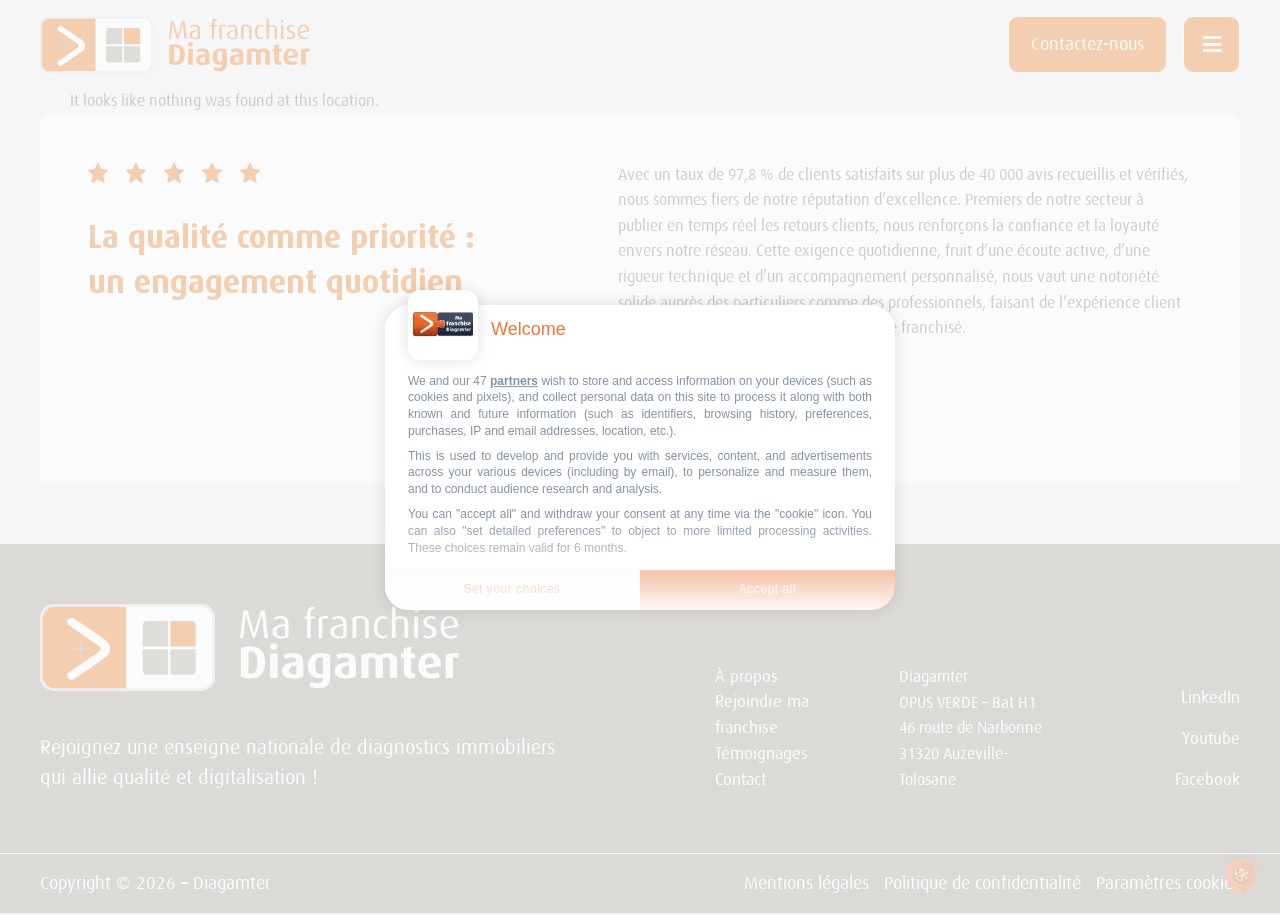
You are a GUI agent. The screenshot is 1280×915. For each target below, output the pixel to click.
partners (514, 381)
